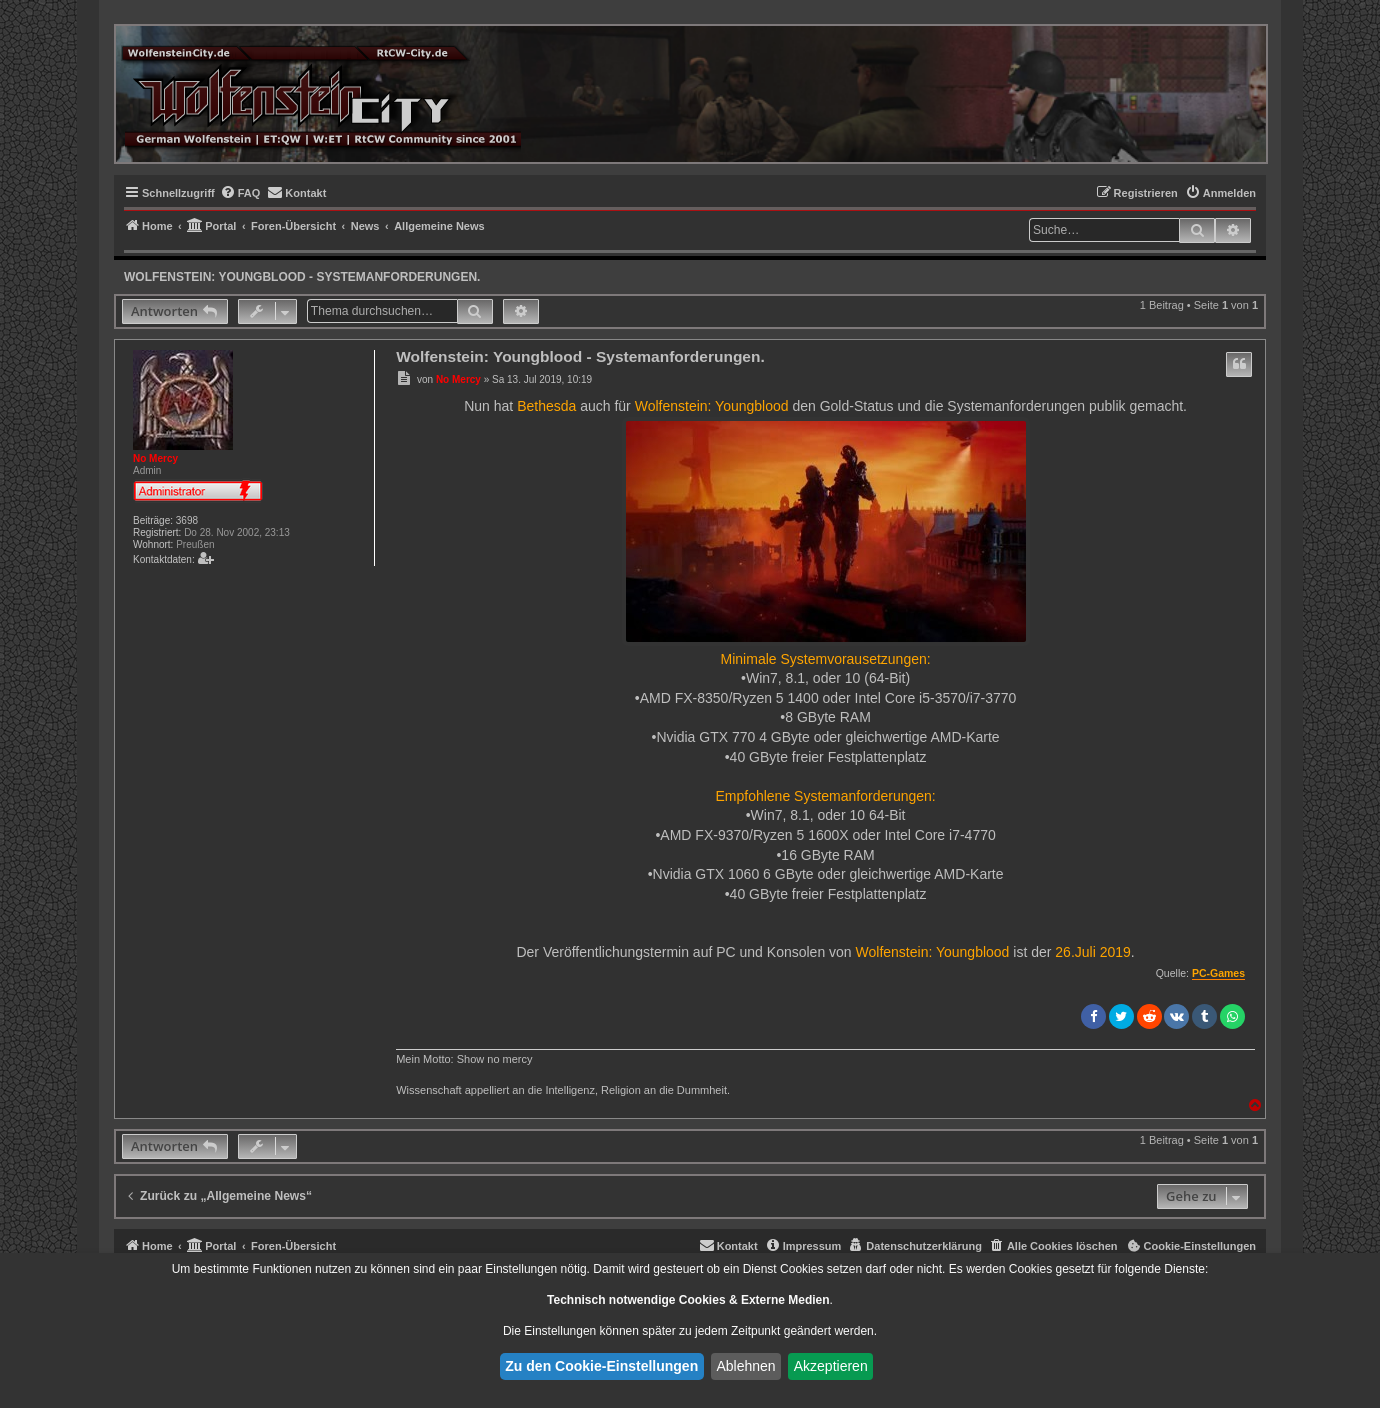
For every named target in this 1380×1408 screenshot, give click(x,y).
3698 (187, 520)
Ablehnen (745, 1366)
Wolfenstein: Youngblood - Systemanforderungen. (302, 277)
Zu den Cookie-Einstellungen (601, 1366)
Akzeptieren (831, 1366)
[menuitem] (240, 193)
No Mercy (155, 458)
